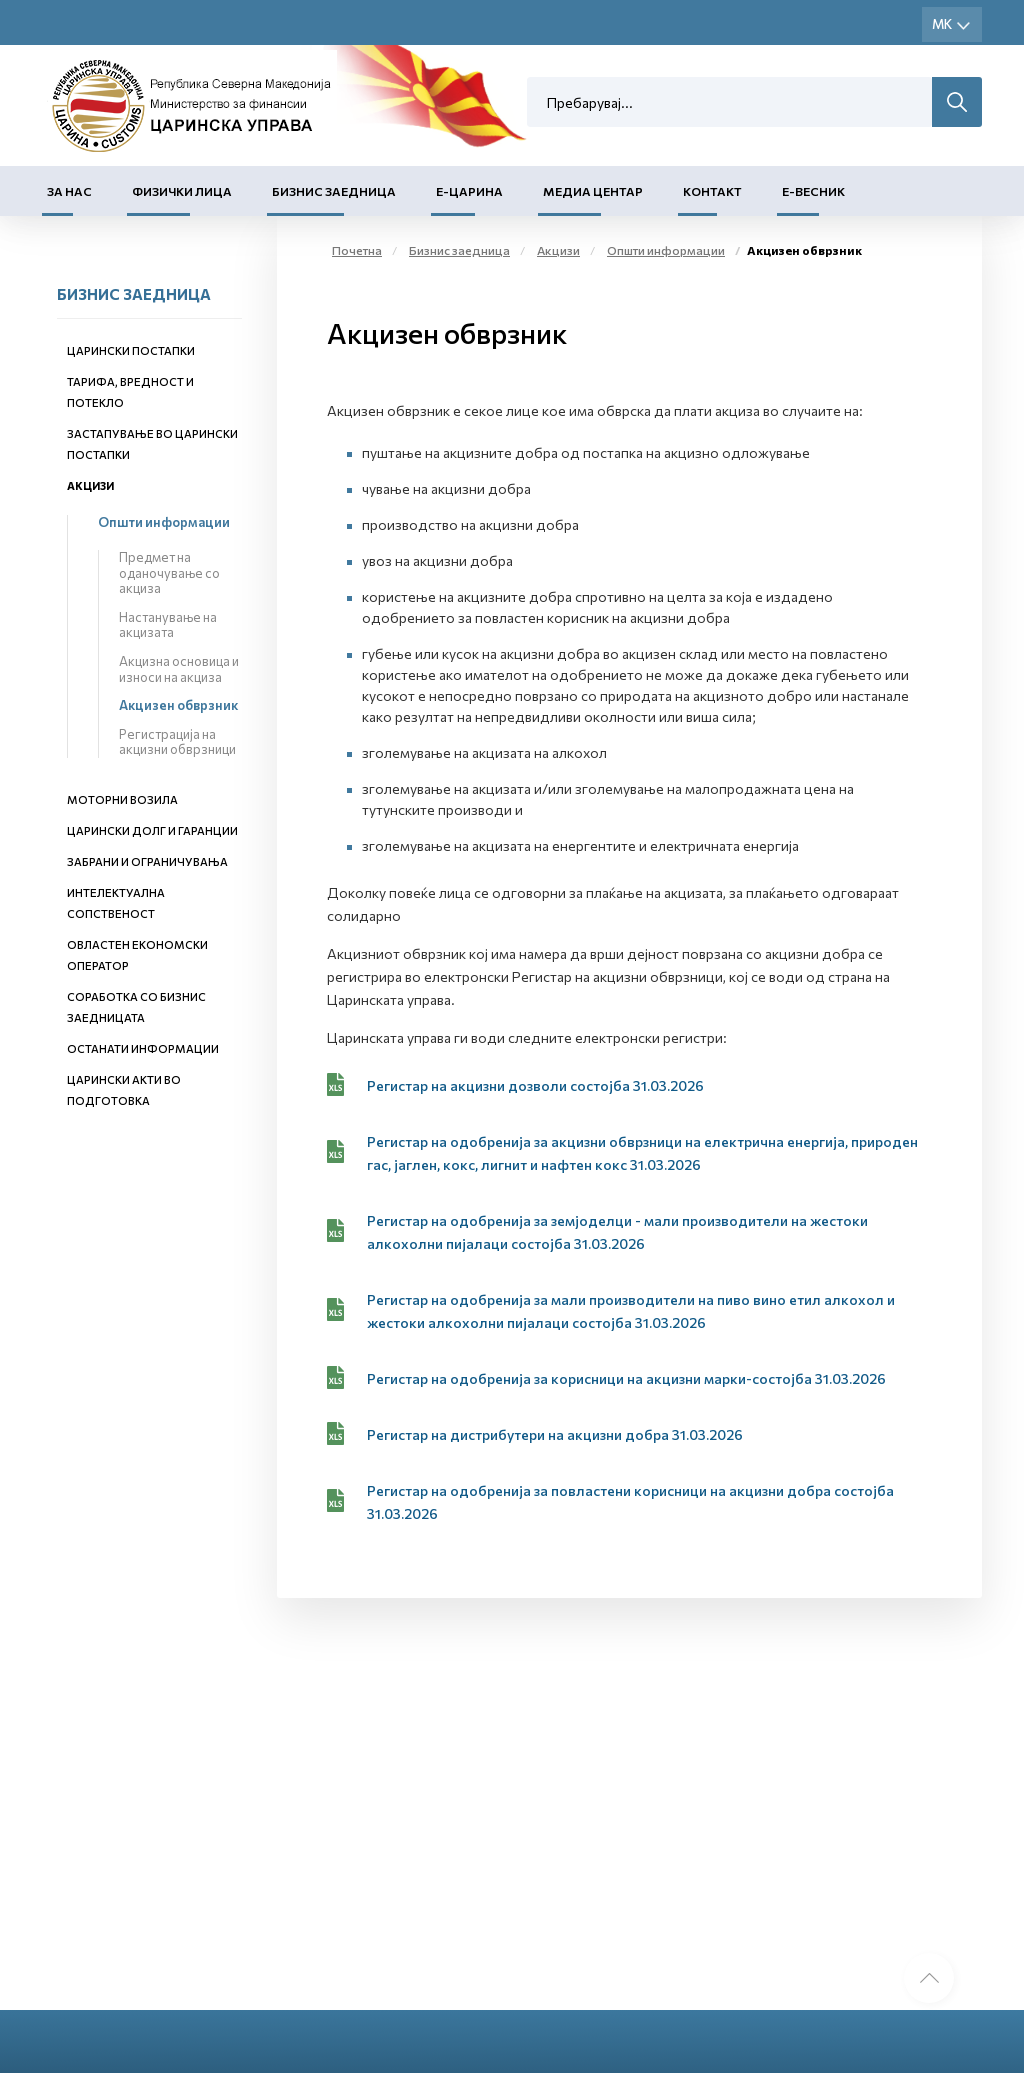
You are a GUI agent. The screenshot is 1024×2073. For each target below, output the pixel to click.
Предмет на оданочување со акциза (169, 572)
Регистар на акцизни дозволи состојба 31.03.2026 (535, 1085)
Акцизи (90, 485)
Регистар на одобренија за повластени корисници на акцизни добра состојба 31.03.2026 (630, 1502)
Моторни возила (122, 799)
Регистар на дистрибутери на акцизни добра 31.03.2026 (555, 1434)
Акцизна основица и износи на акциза (179, 669)
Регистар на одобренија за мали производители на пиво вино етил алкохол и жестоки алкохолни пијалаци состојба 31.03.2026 (631, 1311)
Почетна (357, 250)
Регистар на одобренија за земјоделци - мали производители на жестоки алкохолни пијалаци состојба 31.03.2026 (617, 1232)
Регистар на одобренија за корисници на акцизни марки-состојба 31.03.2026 (626, 1378)
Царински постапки (131, 350)
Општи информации (164, 522)
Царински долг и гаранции (152, 830)
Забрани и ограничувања (147, 861)
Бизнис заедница (334, 191)
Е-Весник (813, 191)
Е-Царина (469, 191)
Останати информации (143, 1048)
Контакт (712, 191)
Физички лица (182, 191)
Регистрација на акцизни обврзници (177, 742)
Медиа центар (593, 191)
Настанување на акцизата (168, 625)
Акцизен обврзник (178, 705)
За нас (69, 191)
